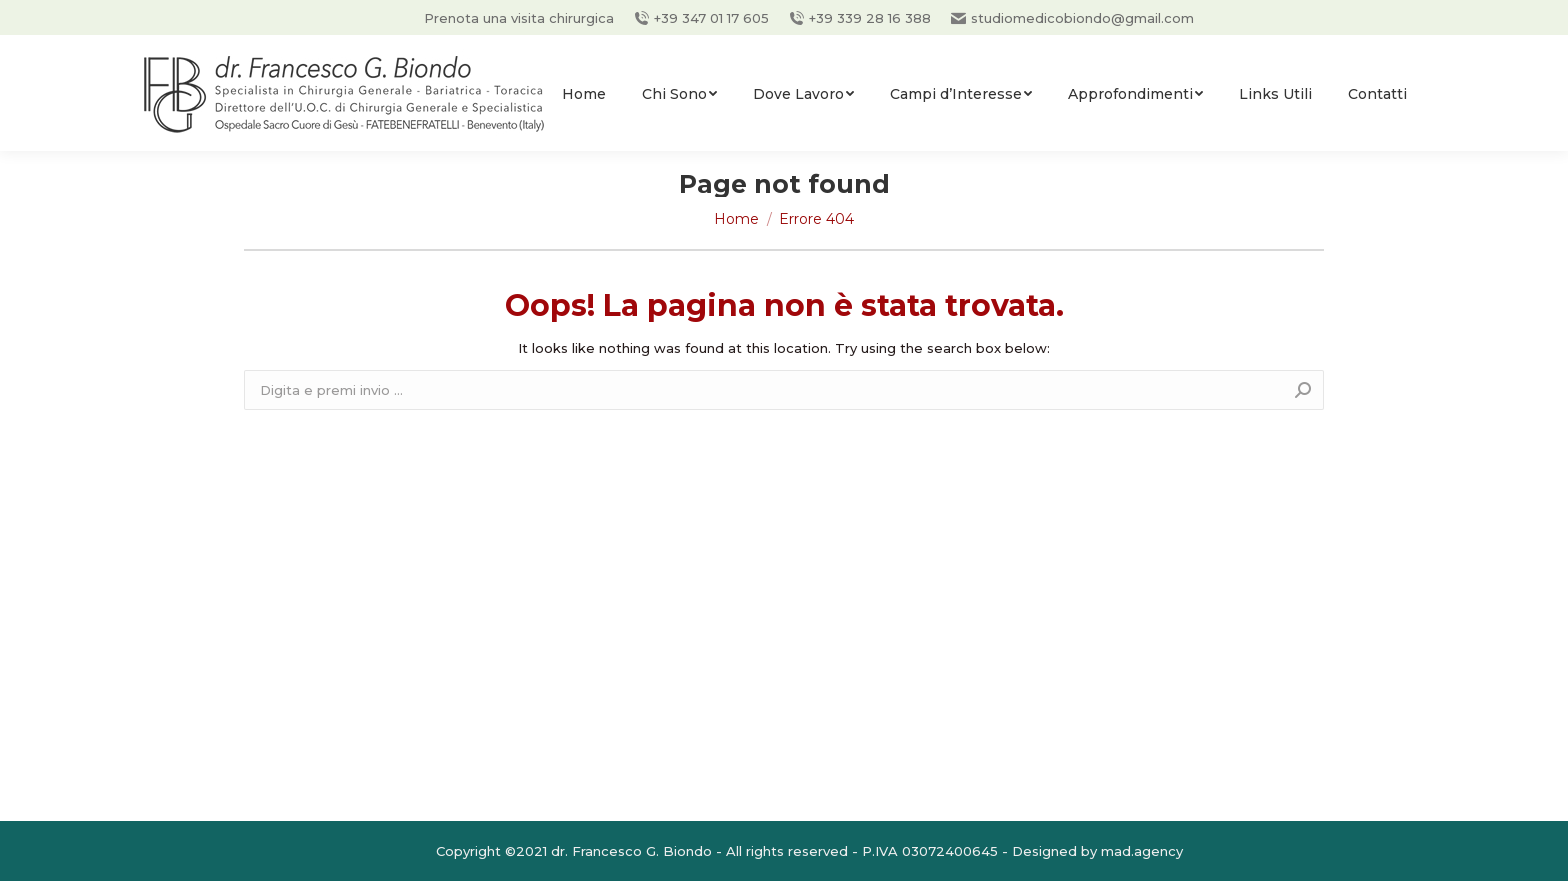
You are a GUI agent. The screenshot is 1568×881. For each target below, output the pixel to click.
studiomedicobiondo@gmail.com (1072, 18)
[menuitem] (584, 93)
